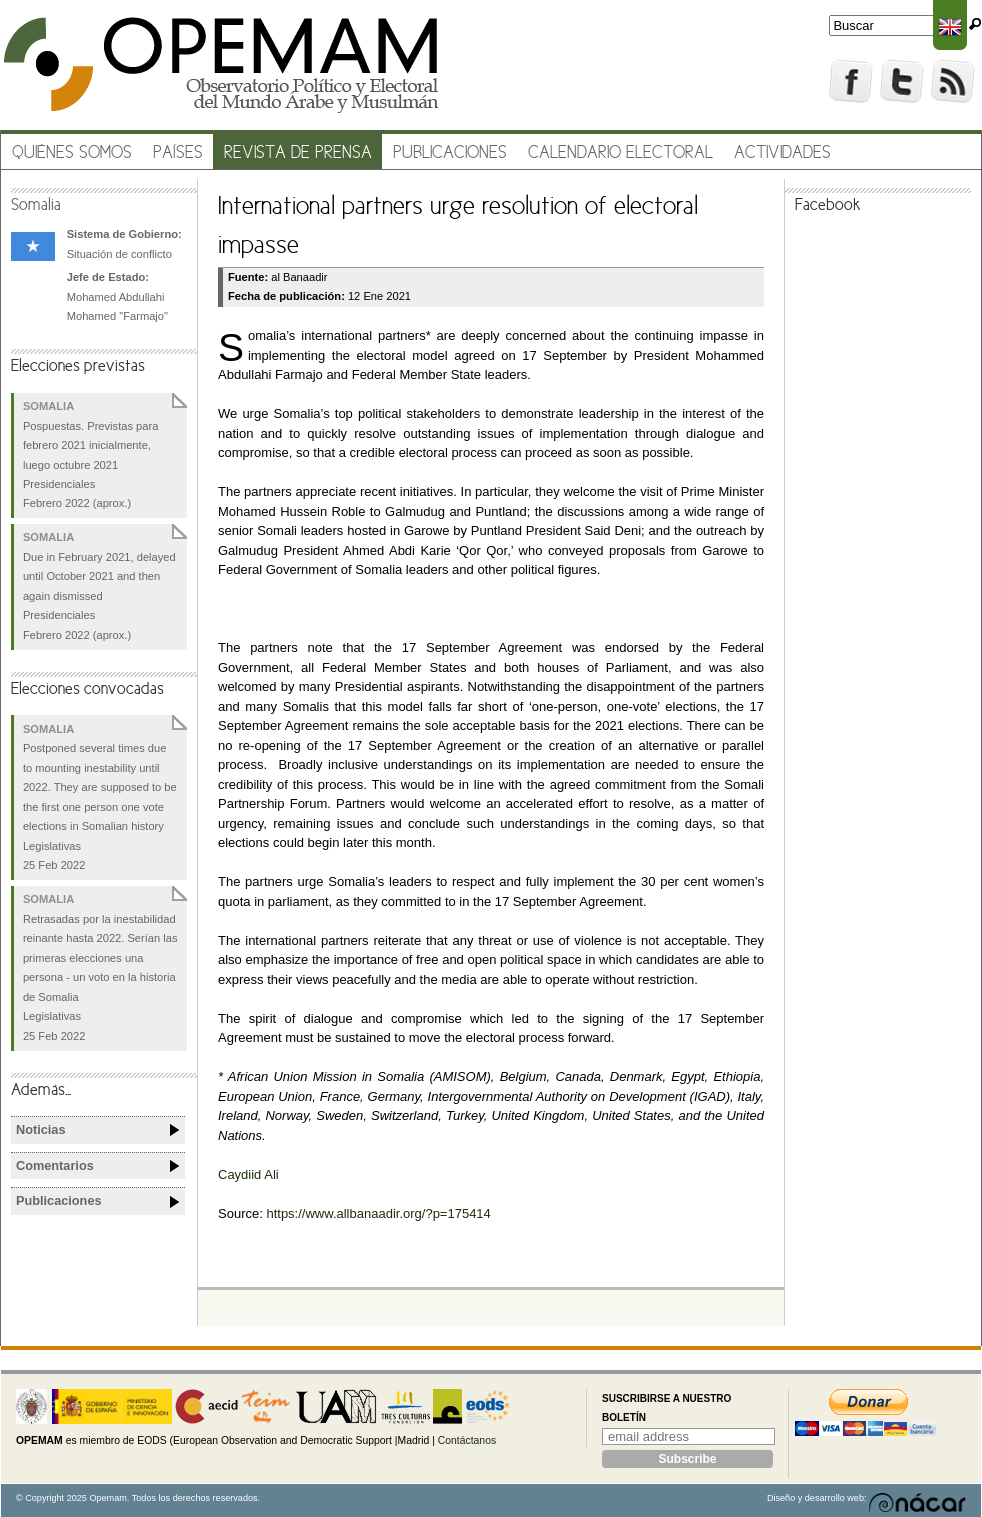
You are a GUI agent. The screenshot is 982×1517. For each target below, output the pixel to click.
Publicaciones (450, 153)
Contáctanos (467, 1440)
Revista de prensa (298, 153)
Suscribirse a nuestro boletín (666, 1408)
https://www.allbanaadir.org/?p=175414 (378, 1213)
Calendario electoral (620, 153)
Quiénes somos (72, 153)
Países (178, 153)
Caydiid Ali (248, 1174)
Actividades (782, 153)
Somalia (36, 206)
